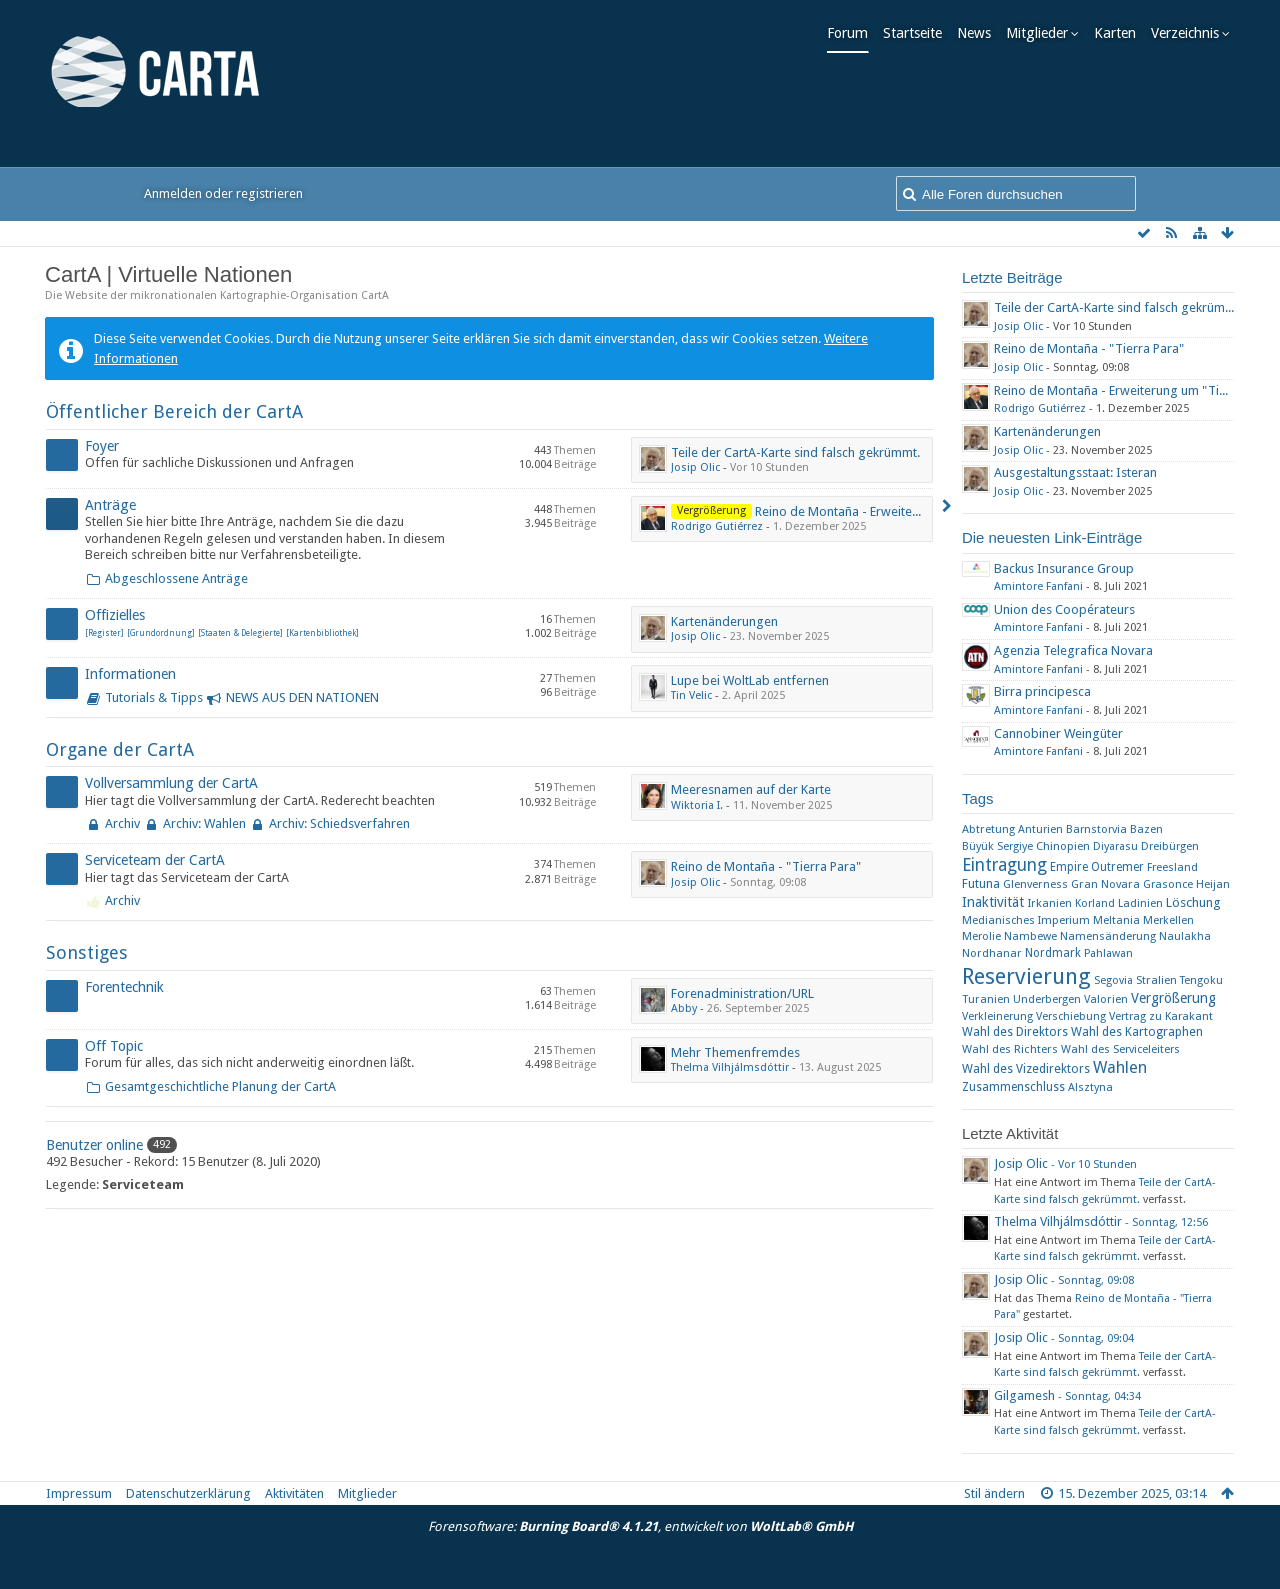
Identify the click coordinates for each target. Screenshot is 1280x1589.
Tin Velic (691, 695)
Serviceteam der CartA (155, 860)
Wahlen (1120, 1067)
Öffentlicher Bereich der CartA (174, 411)
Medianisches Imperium (1026, 920)
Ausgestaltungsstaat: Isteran (1075, 472)
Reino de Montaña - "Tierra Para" (766, 866)
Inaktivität (993, 902)
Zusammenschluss (1013, 1087)
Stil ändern (994, 1493)
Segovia (1113, 980)
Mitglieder (1042, 33)
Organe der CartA (120, 749)
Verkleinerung (997, 1016)
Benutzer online (94, 1145)
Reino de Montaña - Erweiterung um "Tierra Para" (896, 511)
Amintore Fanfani (1038, 586)
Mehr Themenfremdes (735, 1052)
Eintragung (1004, 865)
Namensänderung (1108, 936)
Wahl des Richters (1010, 1049)
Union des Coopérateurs (1064, 609)
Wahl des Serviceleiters (1120, 1049)
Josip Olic (695, 467)
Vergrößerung (1173, 998)
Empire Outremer (1097, 867)
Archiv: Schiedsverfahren (339, 823)
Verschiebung (1071, 1016)
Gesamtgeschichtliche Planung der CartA (220, 1086)
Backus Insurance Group (1064, 568)
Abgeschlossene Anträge (176, 578)
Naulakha (1185, 936)
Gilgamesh (1024, 1395)
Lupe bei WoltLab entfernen (750, 680)
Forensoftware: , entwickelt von (640, 1526)
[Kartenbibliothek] (322, 633)
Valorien (1106, 999)
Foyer (102, 446)
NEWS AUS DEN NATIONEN (302, 697)
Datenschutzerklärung (188, 1493)
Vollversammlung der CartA (171, 783)
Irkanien (1049, 903)
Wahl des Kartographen (1137, 1032)
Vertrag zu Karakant (1161, 1016)
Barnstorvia (1096, 829)
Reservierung (1026, 976)
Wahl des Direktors (1015, 1032)
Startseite (917, 33)
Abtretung (988, 829)
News (979, 33)
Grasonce (1168, 884)
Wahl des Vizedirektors (1026, 1069)
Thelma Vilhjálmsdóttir (730, 1067)
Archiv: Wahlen (204, 823)
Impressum (79, 1493)
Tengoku (1201, 980)
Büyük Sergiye (997, 846)
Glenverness (1035, 884)
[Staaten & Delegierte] (240, 633)
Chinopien (1063, 846)
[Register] (104, 633)
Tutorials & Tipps (154, 697)
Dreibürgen (1170, 846)
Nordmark (1053, 953)
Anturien (1040, 829)
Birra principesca (1042, 691)
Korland (1095, 903)
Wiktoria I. (697, 805)
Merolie (981, 936)
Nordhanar (992, 953)
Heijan (1213, 884)
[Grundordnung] (161, 633)
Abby (684, 1008)
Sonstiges (87, 952)
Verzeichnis (1190, 33)
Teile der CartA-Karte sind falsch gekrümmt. (795, 452)
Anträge (110, 505)
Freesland (1172, 867)
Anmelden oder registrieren (223, 193)
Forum (852, 33)
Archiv (122, 823)
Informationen (130, 674)
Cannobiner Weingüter (1058, 733)
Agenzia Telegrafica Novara (1073, 650)
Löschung (1193, 902)
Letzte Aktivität (1010, 1133)
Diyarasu (1115, 846)
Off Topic (114, 1046)
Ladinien (1140, 903)
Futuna (981, 883)
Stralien (1156, 980)
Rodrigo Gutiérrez (717, 526)
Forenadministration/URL (742, 993)
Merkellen (1168, 920)
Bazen (1146, 829)
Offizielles (115, 615)
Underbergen (1047, 999)
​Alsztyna (1090, 1087)
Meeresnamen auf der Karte (751, 789)
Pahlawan (1108, 953)
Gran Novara (1105, 884)
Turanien (986, 999)
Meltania (1116, 920)
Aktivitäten (294, 1493)
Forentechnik (124, 987)
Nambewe (1030, 936)
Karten (1120, 33)
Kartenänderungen (724, 621)
